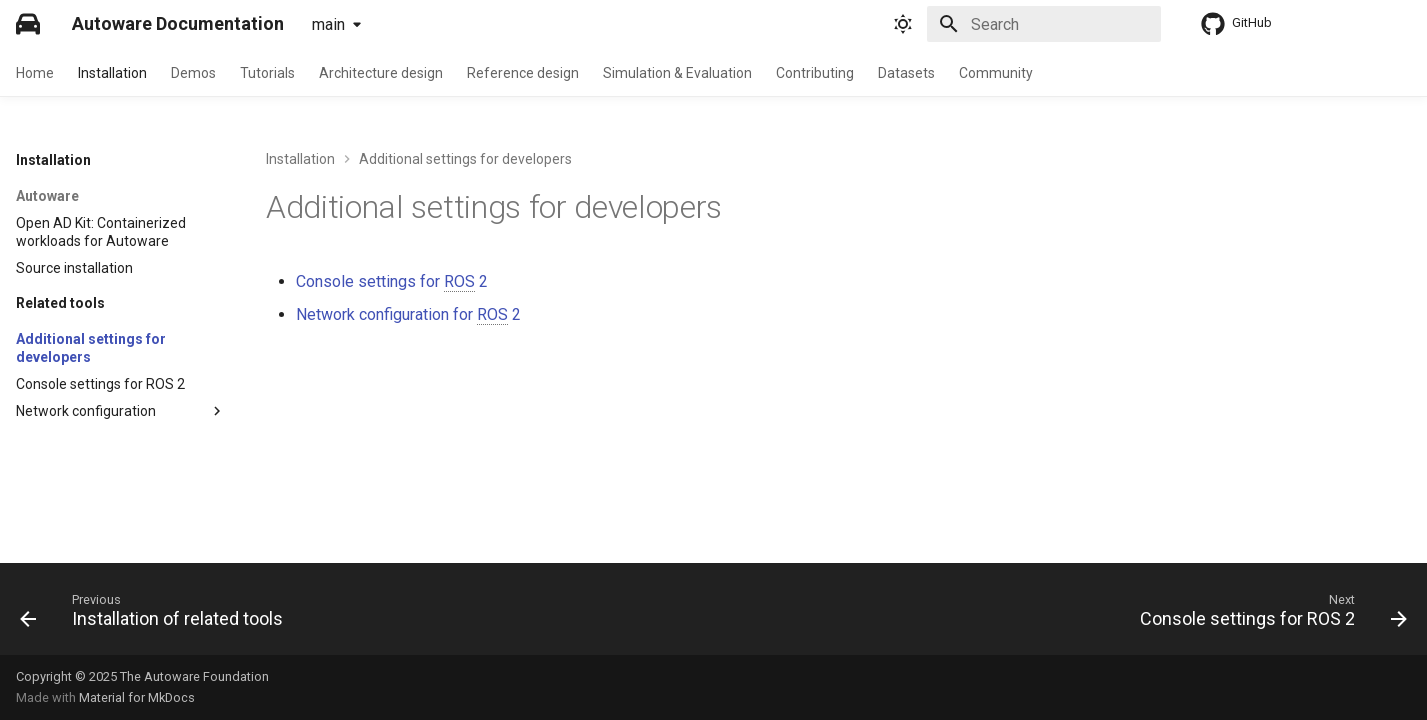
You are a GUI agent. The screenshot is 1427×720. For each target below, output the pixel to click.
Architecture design (381, 73)
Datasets (906, 73)
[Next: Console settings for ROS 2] (1267, 615)
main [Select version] (328, 24)
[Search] (1044, 24)
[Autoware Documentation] (28, 24)
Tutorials (267, 73)
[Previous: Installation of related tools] (157, 615)
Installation (112, 73)
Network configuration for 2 (408, 315)
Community (996, 73)
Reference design (523, 73)
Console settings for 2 (392, 282)
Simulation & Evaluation (677, 73)
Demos (193, 73)
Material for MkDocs (137, 697)
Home (35, 73)
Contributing (815, 73)
